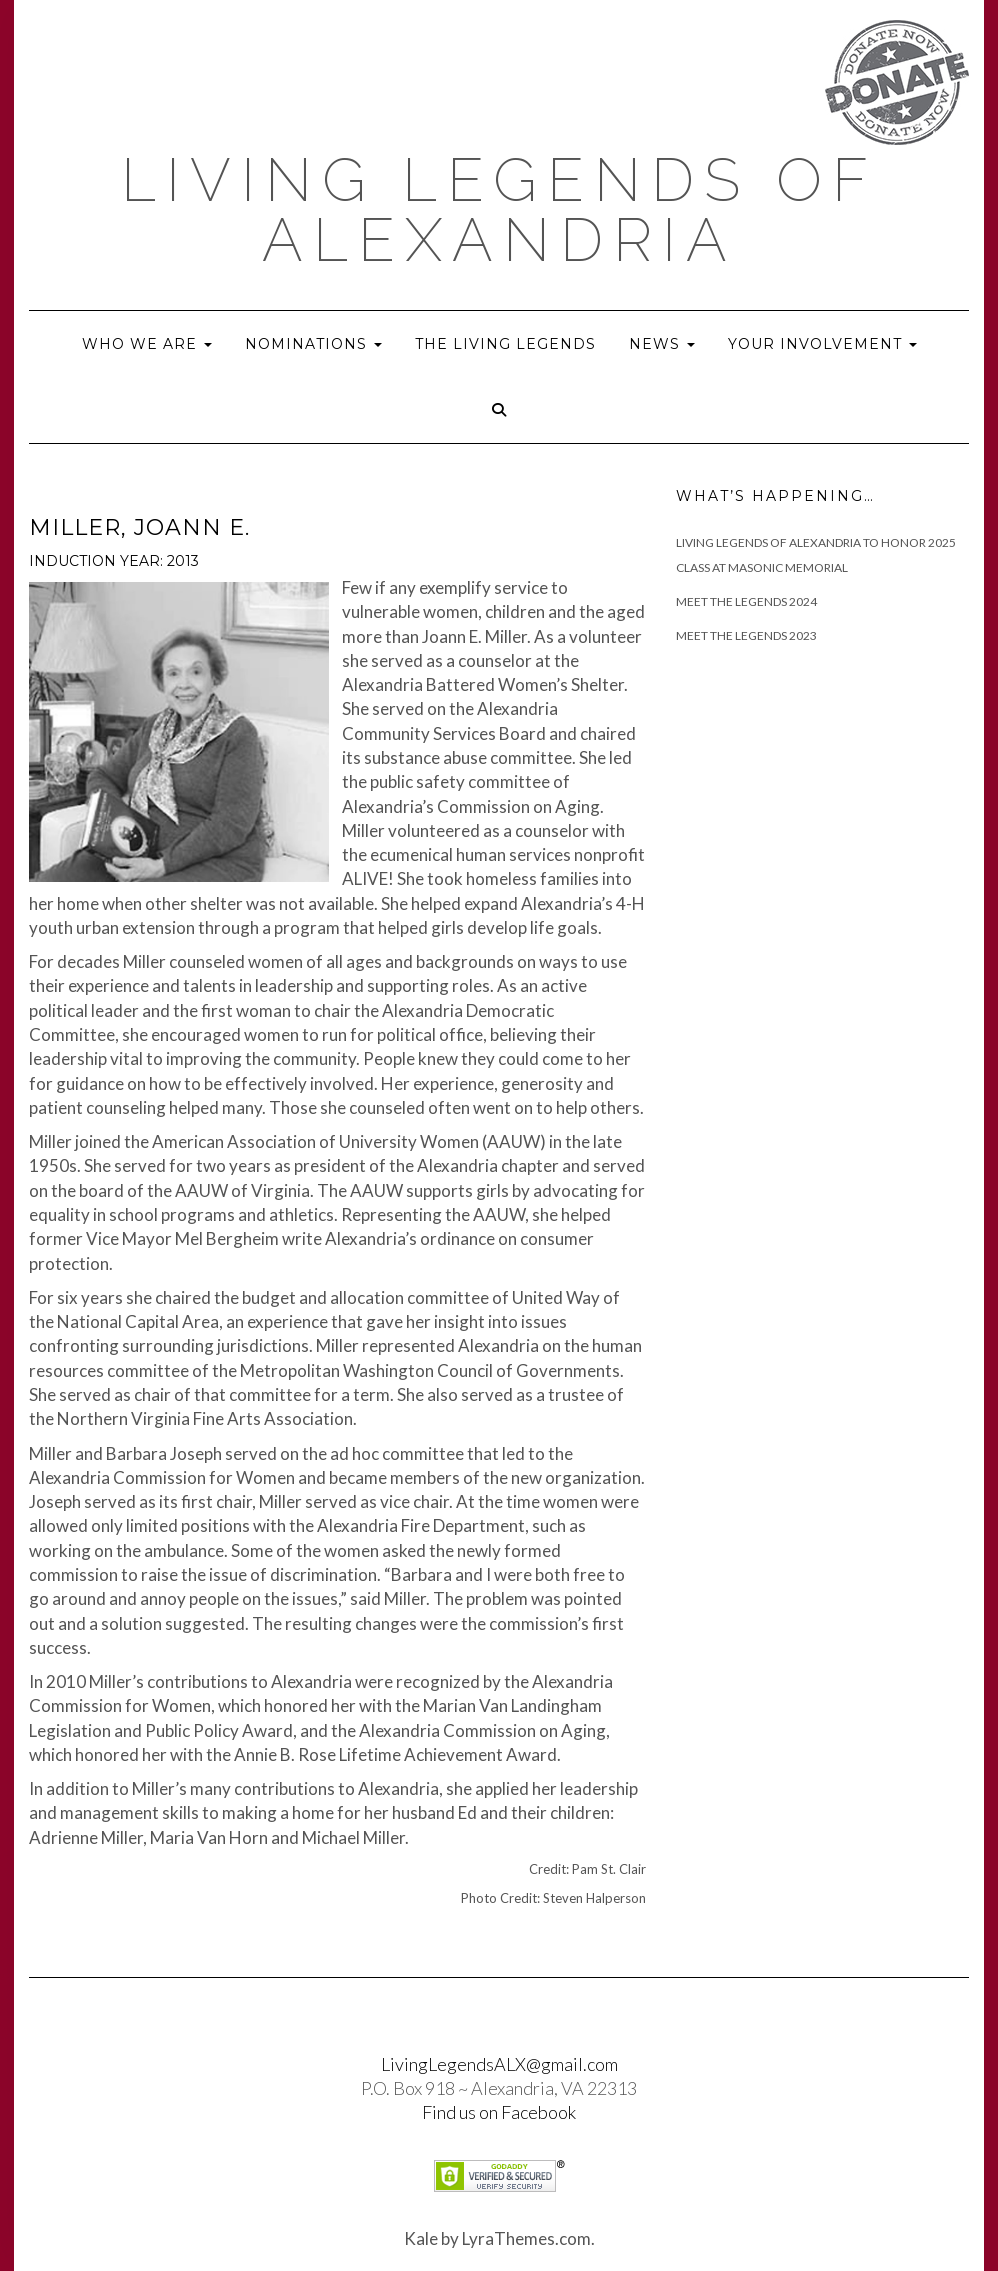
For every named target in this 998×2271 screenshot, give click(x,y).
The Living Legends (505, 344)
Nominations (313, 344)
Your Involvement (822, 344)
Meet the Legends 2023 (746, 635)
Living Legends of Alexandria (499, 210)
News (662, 344)
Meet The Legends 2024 (746, 601)
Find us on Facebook (499, 2112)
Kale (421, 2238)
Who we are (147, 344)
